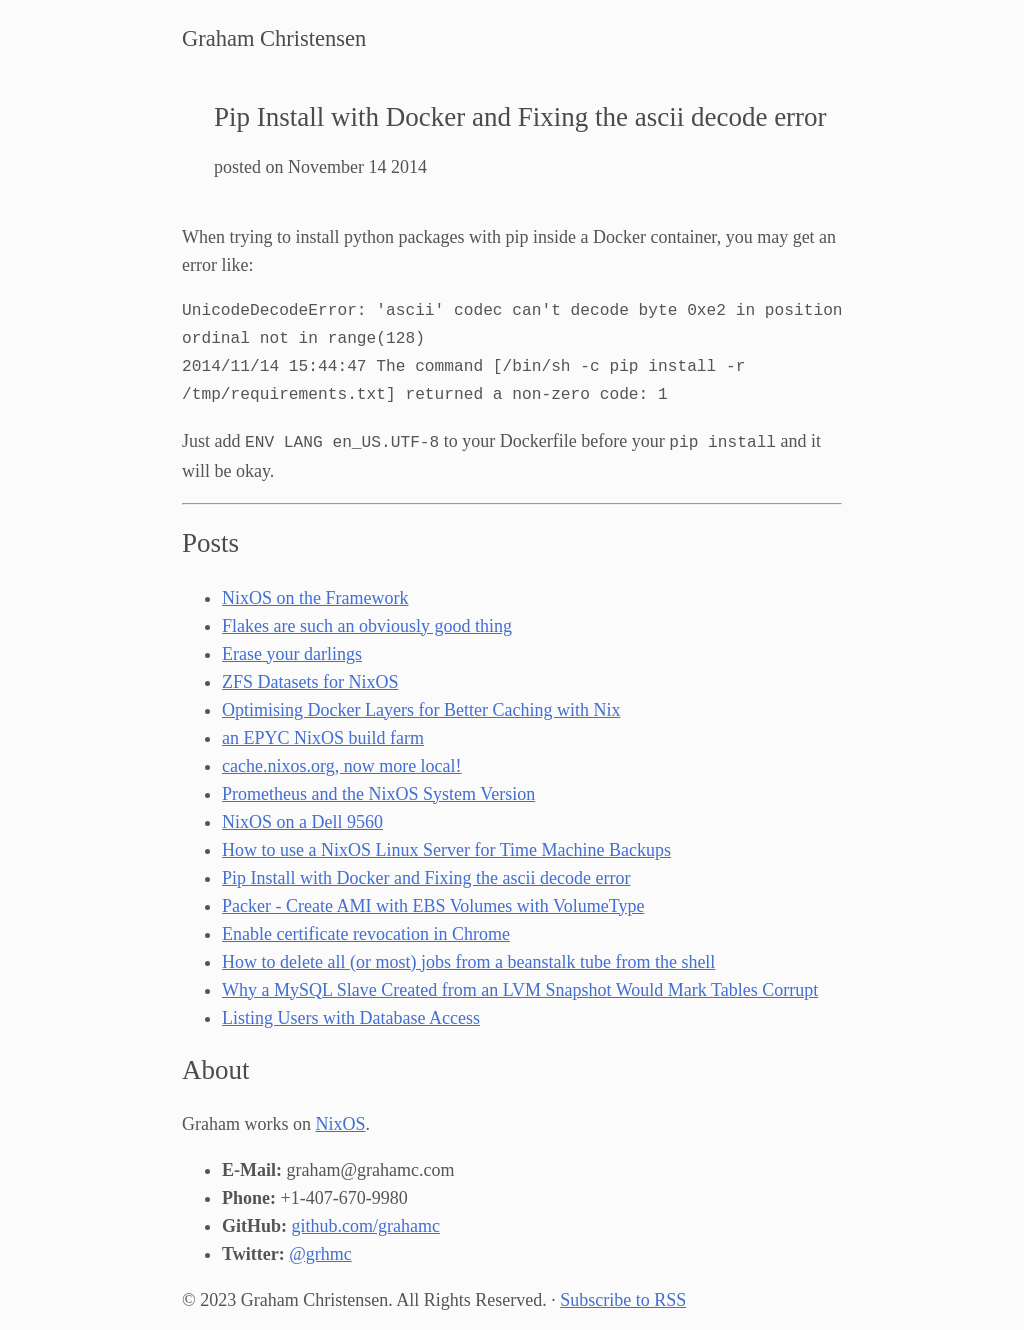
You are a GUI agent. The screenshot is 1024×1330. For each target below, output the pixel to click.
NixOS (340, 1122)
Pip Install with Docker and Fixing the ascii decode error (426, 876)
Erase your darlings (292, 652)
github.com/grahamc (366, 1224)
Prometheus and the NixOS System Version (378, 792)
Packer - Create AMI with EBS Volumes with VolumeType (433, 904)
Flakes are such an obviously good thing (367, 624)
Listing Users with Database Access (351, 1016)
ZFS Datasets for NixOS (310, 680)
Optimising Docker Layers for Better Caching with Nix (421, 708)
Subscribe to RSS (623, 1298)
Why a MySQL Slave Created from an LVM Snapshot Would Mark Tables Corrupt (520, 988)
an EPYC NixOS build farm (323, 736)
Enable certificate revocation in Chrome (366, 932)
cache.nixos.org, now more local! (342, 764)
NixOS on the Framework (315, 596)
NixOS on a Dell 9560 (302, 820)
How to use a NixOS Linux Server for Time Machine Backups (446, 848)
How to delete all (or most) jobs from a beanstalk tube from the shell (468, 960)
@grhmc (320, 1252)
